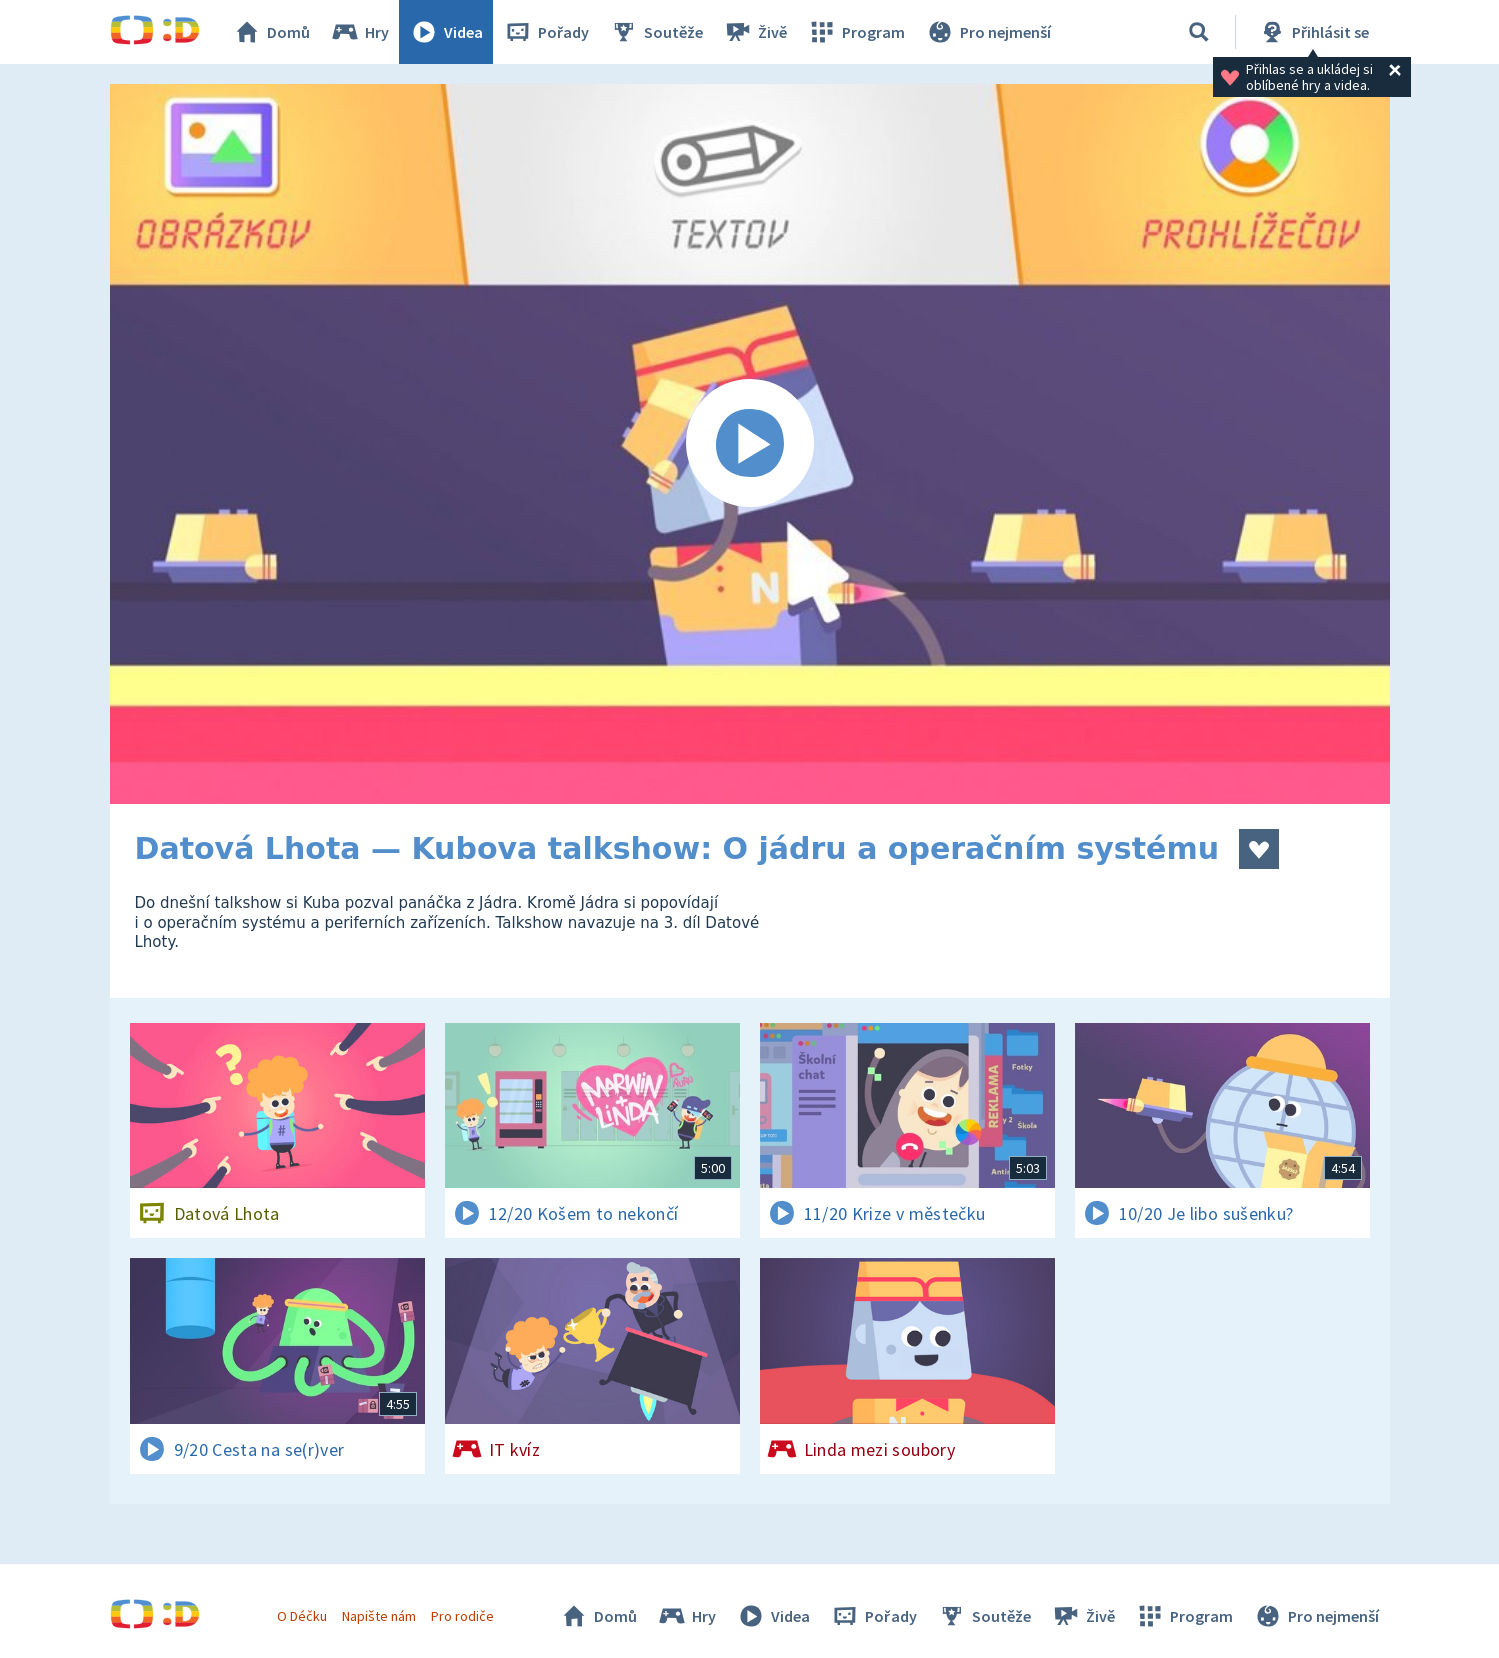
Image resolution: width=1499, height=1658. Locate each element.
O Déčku (302, 1616)
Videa (446, 32)
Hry (359, 32)
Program (856, 32)
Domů (271, 32)
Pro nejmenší (988, 32)
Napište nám (379, 1616)
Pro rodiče (462, 1616)
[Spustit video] (750, 444)
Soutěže (656, 32)
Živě (755, 32)
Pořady (546, 32)
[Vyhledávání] (1199, 32)
